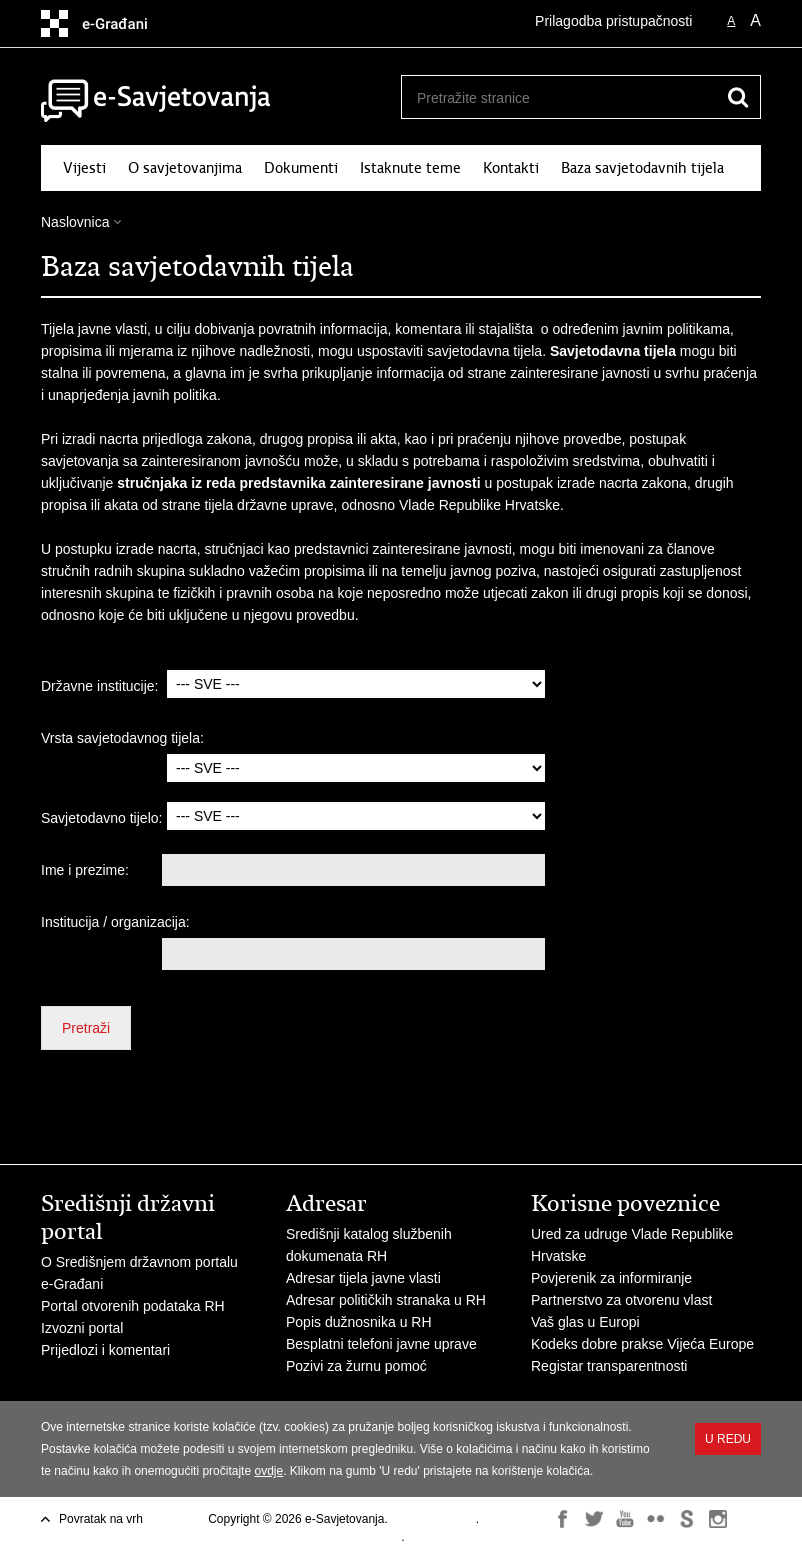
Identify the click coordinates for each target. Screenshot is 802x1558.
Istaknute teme (410, 168)
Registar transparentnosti (609, 1366)
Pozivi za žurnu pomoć (356, 1366)
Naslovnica (75, 222)
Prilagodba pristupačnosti (613, 21)
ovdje (268, 1471)
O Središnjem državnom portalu (139, 1262)
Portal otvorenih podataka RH (133, 1306)
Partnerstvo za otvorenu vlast (621, 1300)
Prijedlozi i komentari (105, 1350)
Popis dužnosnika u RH (359, 1322)
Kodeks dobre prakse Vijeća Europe (642, 1344)
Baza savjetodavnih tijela (642, 168)
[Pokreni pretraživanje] (738, 97)
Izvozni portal (82, 1328)
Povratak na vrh (101, 1519)
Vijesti (84, 168)
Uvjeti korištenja (433, 1519)
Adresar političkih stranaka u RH (386, 1300)
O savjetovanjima (185, 168)
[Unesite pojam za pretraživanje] (559, 97)
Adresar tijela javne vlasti (363, 1278)
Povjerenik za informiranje (611, 1278)
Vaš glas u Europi (585, 1322)
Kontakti (511, 168)
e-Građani (72, 1284)
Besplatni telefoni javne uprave (381, 1344)
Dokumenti (301, 168)
